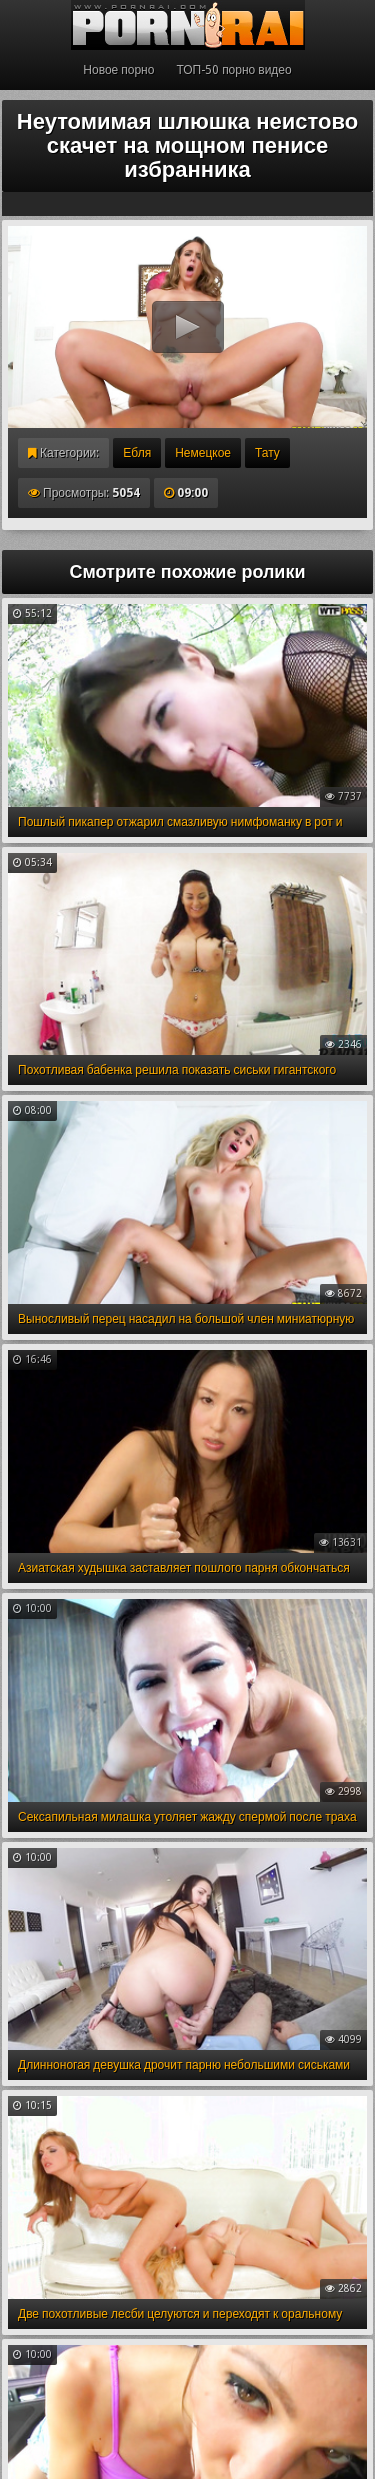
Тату (267, 453)
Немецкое (203, 453)
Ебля (137, 453)
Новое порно (118, 70)
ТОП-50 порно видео (233, 70)
